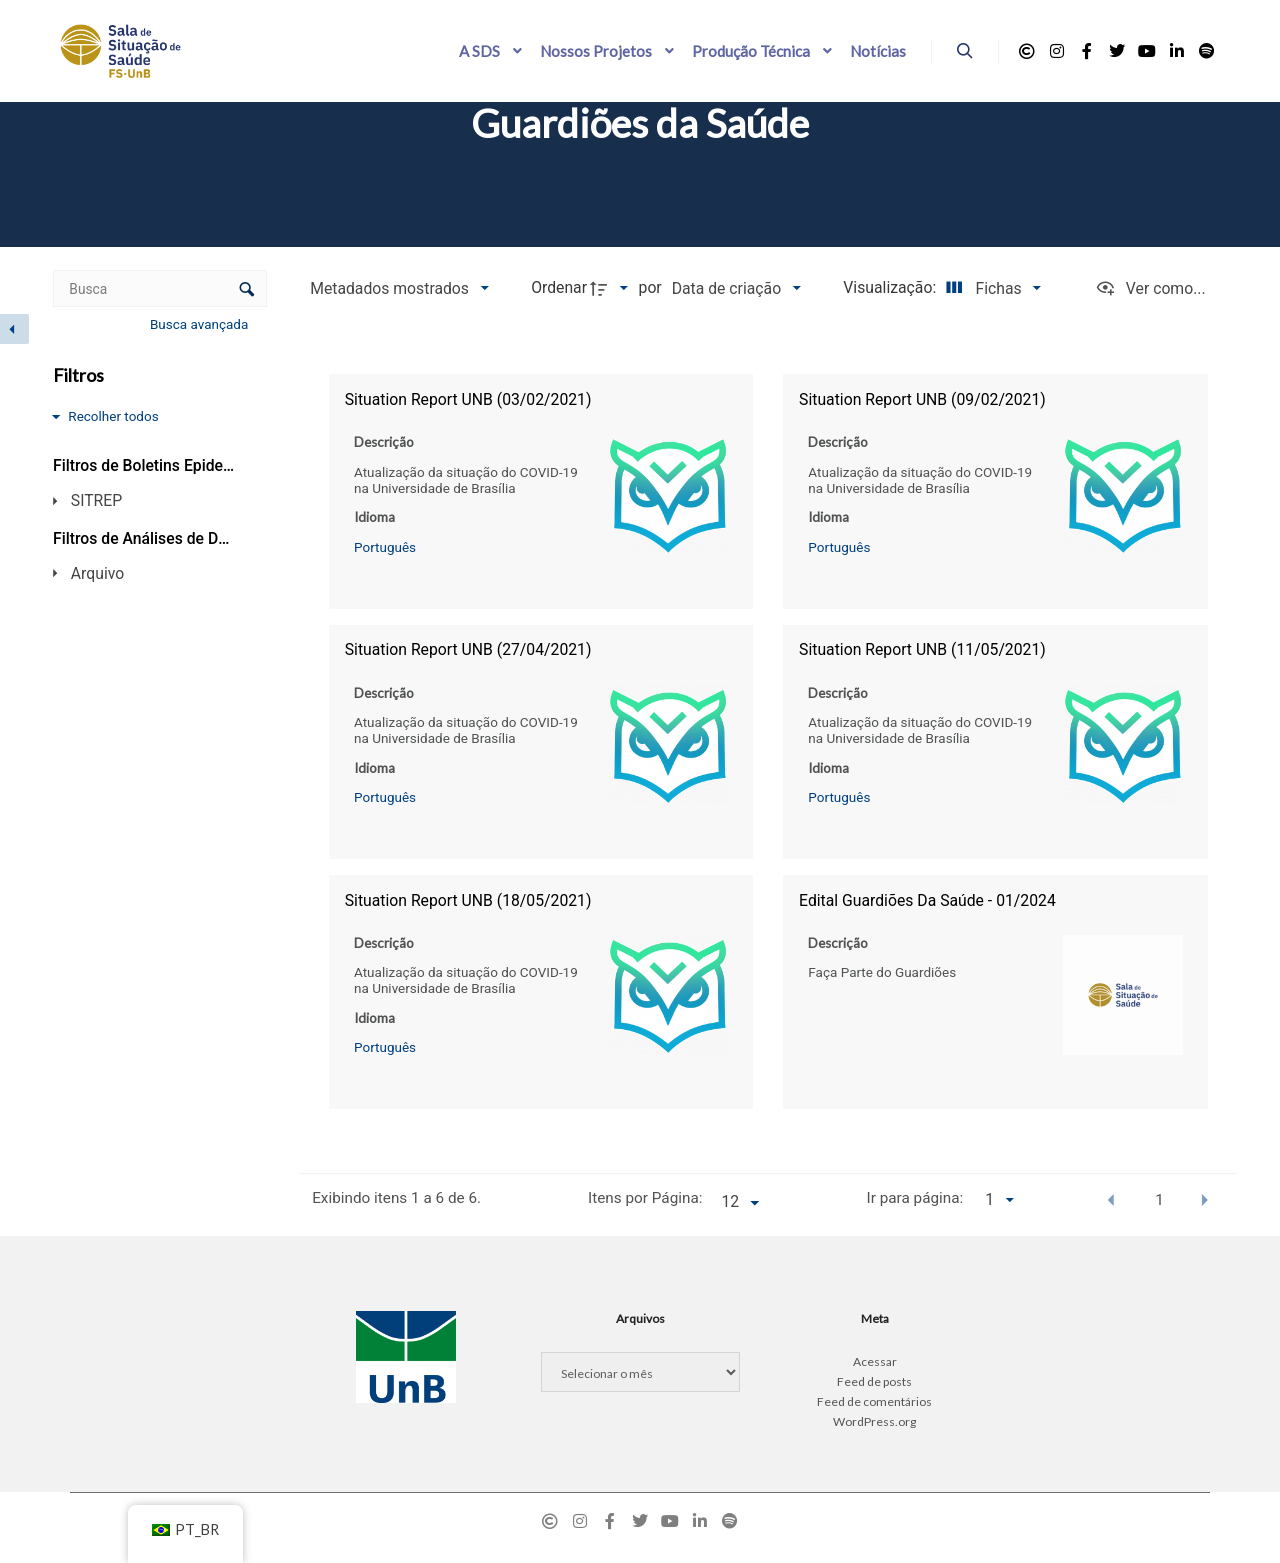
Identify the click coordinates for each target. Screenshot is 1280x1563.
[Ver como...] (1150, 288)
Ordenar (559, 287)
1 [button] (1159, 1200)
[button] (1111, 1200)
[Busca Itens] (159, 288)
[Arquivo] (141, 573)
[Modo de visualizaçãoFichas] (990, 288)
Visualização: (891, 287)
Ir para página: (915, 1198)
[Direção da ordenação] (612, 288)
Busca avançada (201, 324)
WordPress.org (874, 1421)
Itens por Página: (645, 1198)
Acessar (875, 1361)
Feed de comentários (874, 1401)
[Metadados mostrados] (399, 288)
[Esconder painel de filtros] (14, 328)
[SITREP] (141, 501)
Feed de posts (874, 1381)
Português (385, 546)
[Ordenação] (736, 288)
